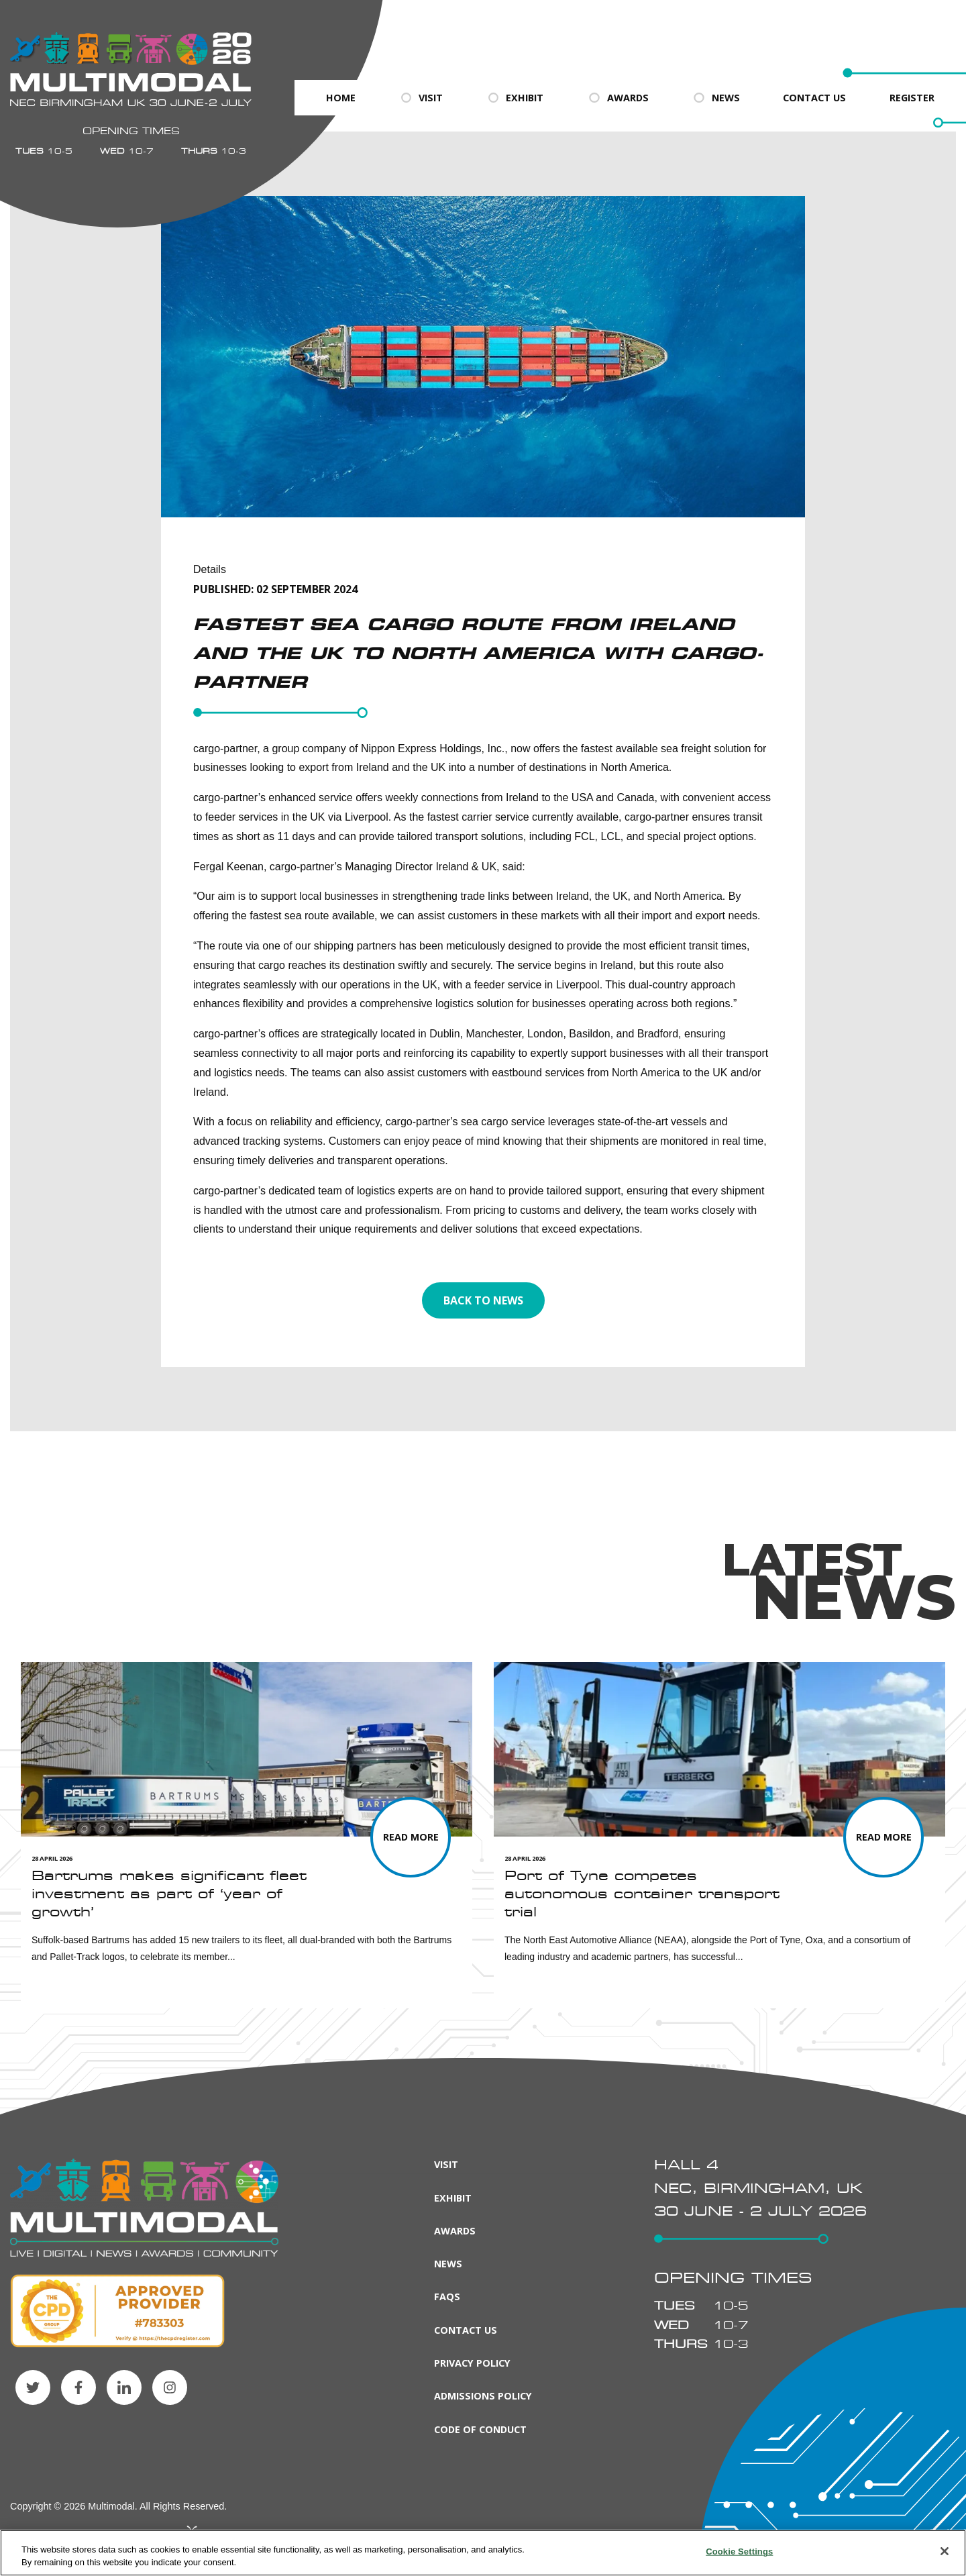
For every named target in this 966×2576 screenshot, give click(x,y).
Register (912, 97)
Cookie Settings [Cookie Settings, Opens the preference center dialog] (739, 2551)
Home (341, 97)
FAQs (447, 2296)
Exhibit (515, 98)
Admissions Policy (483, 2395)
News (716, 98)
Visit (421, 98)
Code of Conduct (480, 2429)
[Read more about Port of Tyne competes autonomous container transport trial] (883, 1837)
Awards (618, 98)
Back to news (483, 1300)
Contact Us (814, 97)
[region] (483, 2553)
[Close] (944, 2551)
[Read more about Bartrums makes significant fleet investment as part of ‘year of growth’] (410, 1837)
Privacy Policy (472, 2363)
